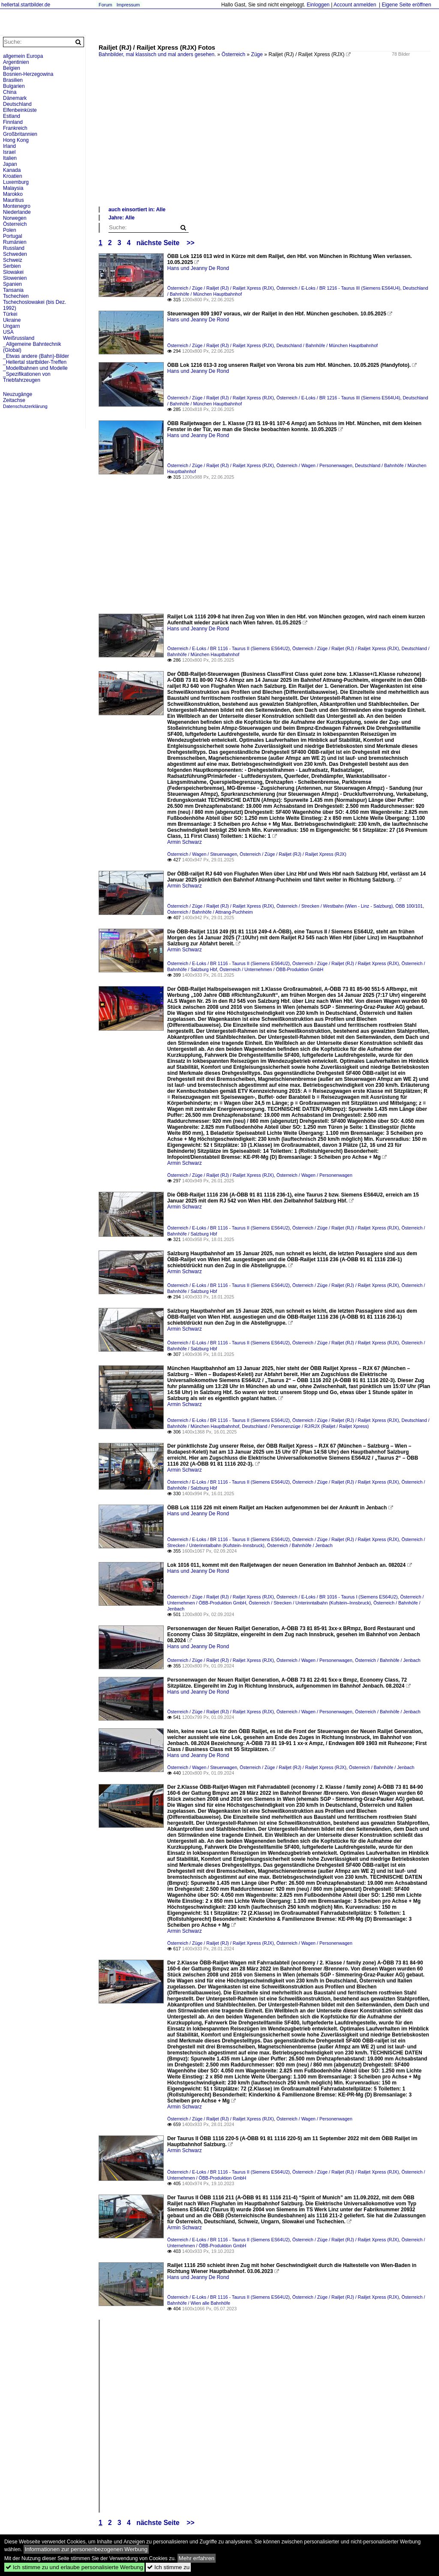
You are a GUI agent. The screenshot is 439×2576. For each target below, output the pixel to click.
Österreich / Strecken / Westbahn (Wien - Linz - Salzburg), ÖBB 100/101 (350, 906)
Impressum (128, 4)
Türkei (10, 314)
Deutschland (17, 104)
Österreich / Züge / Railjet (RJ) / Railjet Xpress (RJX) (220, 288)
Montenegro (16, 206)
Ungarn (11, 326)
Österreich (233, 54)
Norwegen (15, 218)
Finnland (13, 122)
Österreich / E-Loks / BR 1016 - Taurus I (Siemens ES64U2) (337, 1596)
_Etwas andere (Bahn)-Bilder (36, 356)
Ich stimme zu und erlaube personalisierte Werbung (74, 2567)
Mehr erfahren (197, 2558)
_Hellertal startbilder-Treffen (34, 362)
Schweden (15, 254)
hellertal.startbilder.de (25, 5)
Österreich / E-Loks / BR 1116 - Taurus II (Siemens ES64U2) (228, 648)
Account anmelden (355, 5)
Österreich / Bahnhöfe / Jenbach (300, 1545)
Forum (105, 4)
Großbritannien (20, 134)
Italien (10, 158)
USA (8, 332)
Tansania (13, 290)
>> (190, 242)
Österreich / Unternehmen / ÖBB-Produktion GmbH (271, 969)
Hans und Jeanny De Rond (198, 268)
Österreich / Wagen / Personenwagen (314, 465)
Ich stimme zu (168, 2567)
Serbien (12, 266)
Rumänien (15, 242)
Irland (9, 146)
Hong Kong (16, 140)
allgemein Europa (23, 56)
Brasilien (13, 80)
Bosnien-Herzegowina (28, 74)
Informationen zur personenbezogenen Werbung (86, 2549)
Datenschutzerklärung (25, 406)
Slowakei (13, 272)
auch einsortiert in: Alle (136, 210)
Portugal (12, 236)
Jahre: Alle (121, 218)
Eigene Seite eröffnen (406, 5)
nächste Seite (158, 242)
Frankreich (15, 128)
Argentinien (16, 62)
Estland (11, 116)
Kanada (12, 170)
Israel (9, 152)
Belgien (11, 68)
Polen (9, 230)
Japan (10, 164)
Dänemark (15, 98)
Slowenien (15, 278)
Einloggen (318, 5)
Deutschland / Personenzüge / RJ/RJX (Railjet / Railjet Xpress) (305, 1426)
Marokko (13, 194)
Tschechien (16, 296)
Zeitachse (14, 400)
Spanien (12, 284)
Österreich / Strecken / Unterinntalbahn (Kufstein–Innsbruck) (310, 1602)
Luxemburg (16, 182)
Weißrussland (18, 338)
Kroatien (12, 176)
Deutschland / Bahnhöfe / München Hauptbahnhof (327, 345)
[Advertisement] (264, 141)
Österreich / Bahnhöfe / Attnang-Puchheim (210, 912)
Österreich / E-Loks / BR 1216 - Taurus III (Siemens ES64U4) (338, 288)
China (9, 92)
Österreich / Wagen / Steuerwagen (202, 854)
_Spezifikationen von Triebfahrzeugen (27, 377)
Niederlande (17, 212)
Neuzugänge (17, 394)
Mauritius (13, 200)
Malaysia (13, 188)
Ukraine (12, 320)
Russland (13, 248)
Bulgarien (14, 86)
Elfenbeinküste (20, 110)
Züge (257, 54)
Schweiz (12, 260)
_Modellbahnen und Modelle (35, 368)
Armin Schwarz (184, 842)
